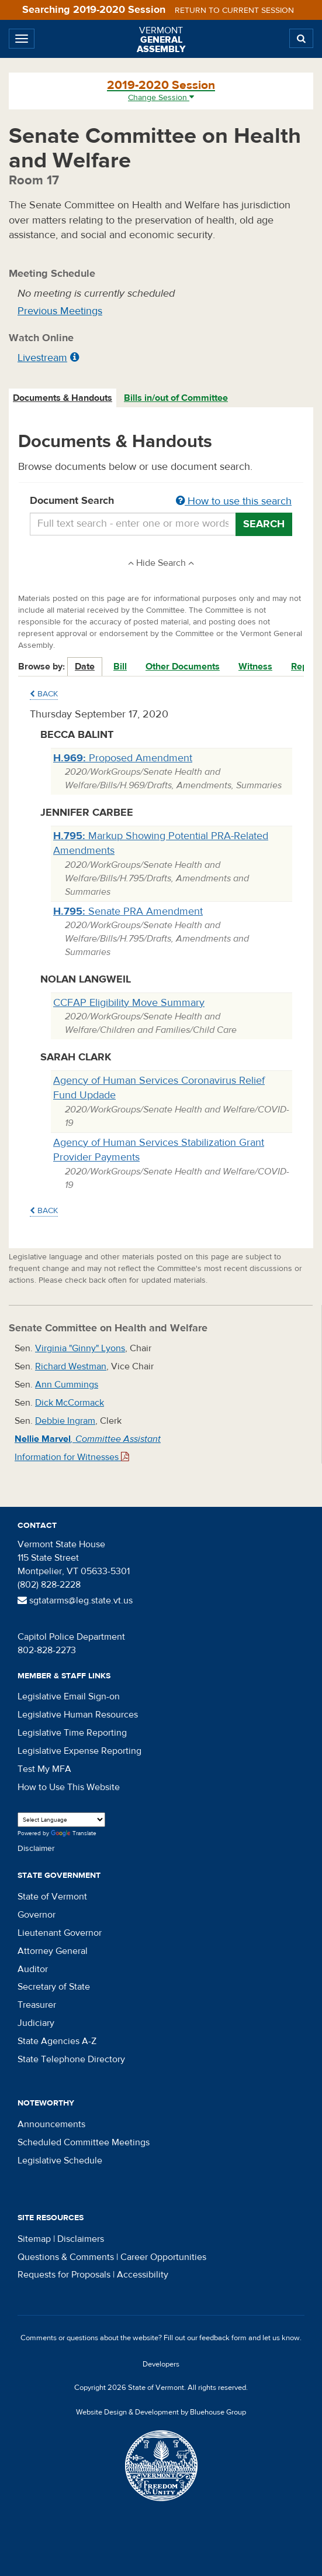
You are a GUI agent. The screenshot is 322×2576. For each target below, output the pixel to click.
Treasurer (37, 2005)
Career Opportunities (163, 2257)
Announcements (51, 2124)
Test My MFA (44, 1769)
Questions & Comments (66, 2257)
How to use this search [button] (234, 501)
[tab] (63, 398)
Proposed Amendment (122, 758)
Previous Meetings (60, 311)
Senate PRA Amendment (128, 911)
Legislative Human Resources (78, 1714)
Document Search (161, 501)
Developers (161, 2364)
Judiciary (36, 2023)
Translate (73, 1833)
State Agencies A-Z (57, 2041)
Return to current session (234, 10)
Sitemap (34, 2239)
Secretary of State (54, 1987)
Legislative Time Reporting (72, 1733)
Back (44, 694)
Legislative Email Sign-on (69, 1696)
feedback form (223, 2338)
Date (85, 666)
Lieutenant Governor (60, 1933)
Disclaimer (36, 1848)
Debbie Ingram (65, 1421)
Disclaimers (80, 2239)
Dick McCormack (69, 1403)
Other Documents (183, 666)
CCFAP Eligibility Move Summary (129, 1002)
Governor (37, 1915)
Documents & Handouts (62, 398)
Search (264, 524)
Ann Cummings (66, 1384)
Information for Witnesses (72, 1457)
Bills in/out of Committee (176, 398)
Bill (120, 666)
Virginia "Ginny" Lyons (80, 1348)
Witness (255, 666)
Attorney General (53, 1951)
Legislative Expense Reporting (79, 1751)
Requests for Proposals (64, 2274)
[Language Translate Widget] (61, 1819)
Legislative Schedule (60, 2160)
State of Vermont (52, 1896)
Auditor (33, 1969)
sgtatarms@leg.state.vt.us (75, 1600)
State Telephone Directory (71, 2059)
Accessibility (142, 2274)
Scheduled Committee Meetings (84, 2142)
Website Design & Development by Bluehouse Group (161, 2412)
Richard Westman (70, 1366)
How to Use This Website (69, 1787)
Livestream (42, 358)
